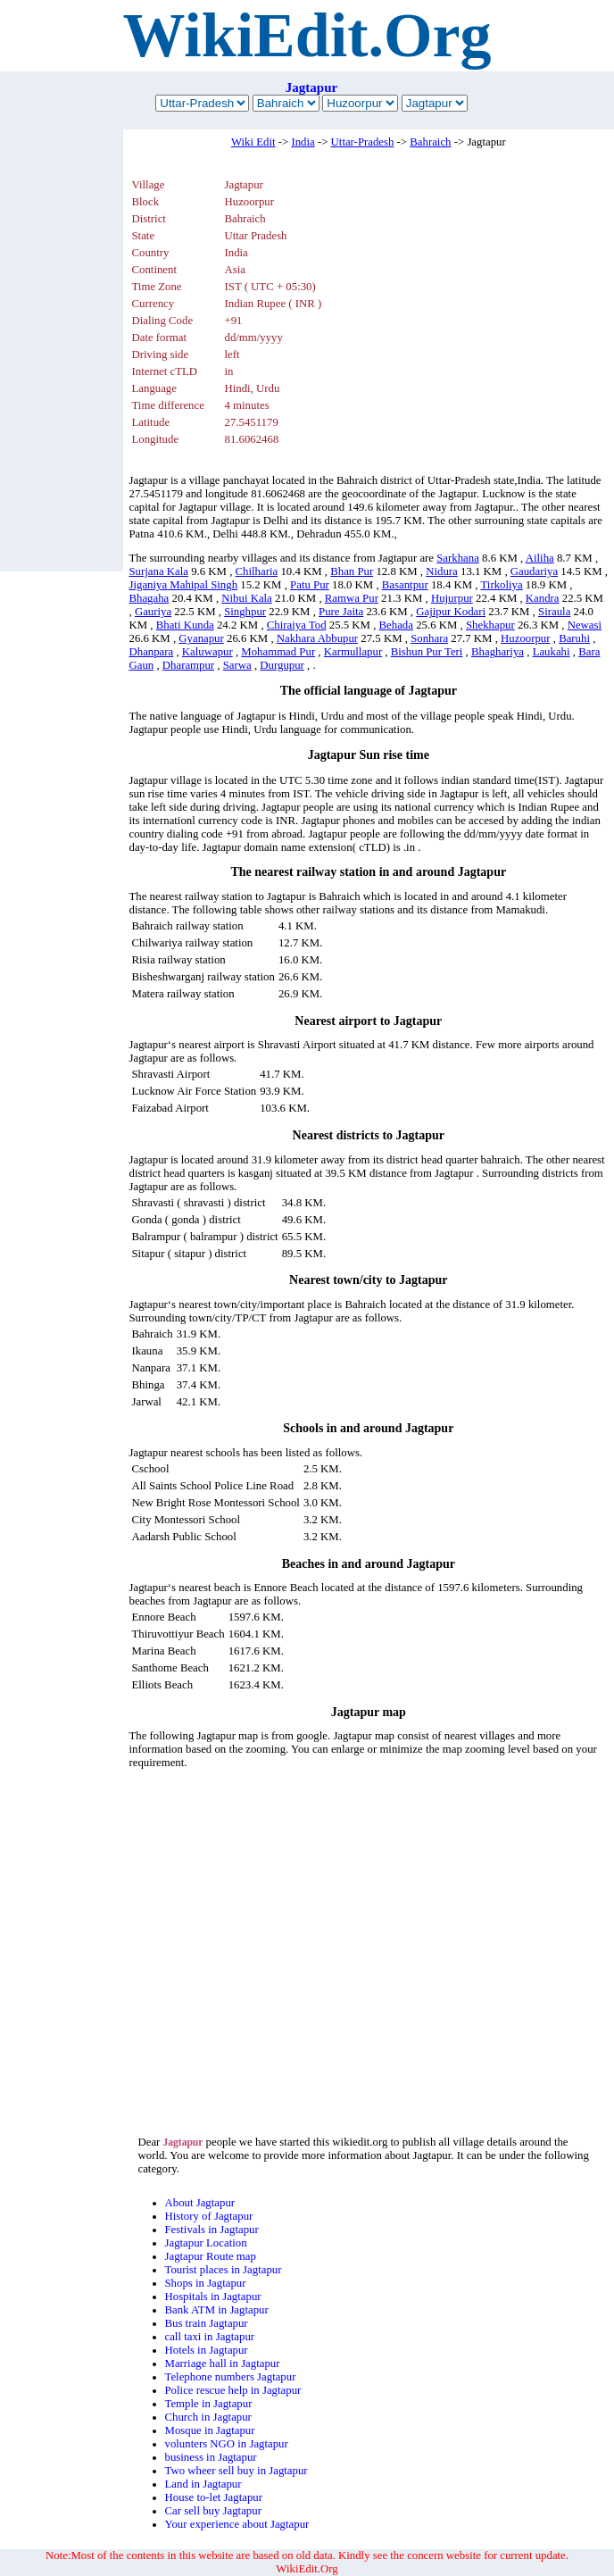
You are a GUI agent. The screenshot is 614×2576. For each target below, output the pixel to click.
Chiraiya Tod (297, 625)
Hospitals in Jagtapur (213, 2296)
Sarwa (237, 665)
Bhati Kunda (185, 625)
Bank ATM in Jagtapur (217, 2310)
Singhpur (245, 611)
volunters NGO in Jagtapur (226, 2444)
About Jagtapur (200, 2203)
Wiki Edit (253, 142)
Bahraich (430, 142)
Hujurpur (452, 598)
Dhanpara (151, 652)
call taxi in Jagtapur (210, 2336)
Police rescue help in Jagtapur (233, 2390)
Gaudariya (534, 571)
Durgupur (282, 665)
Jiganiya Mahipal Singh (183, 585)
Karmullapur (353, 652)
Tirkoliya (502, 585)
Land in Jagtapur (203, 2484)
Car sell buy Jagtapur (213, 2511)
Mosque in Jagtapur (210, 2430)
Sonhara (429, 638)
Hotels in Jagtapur (206, 2350)
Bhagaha (149, 598)
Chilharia (257, 571)
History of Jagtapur (209, 2216)
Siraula (554, 611)
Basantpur (405, 585)
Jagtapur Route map (210, 2256)
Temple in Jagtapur (209, 2403)
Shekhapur (490, 625)
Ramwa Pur (351, 598)
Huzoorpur (525, 638)
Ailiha (540, 558)
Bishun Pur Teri (427, 652)
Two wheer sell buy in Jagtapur (236, 2470)
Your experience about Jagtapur (237, 2524)
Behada (396, 625)
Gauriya (153, 611)
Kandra (543, 598)
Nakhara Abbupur (317, 638)
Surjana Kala (158, 571)
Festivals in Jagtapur (212, 2229)
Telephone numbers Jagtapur (230, 2377)
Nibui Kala (246, 598)
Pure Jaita (341, 611)
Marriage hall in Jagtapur (222, 2363)
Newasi (585, 625)
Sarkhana (457, 558)
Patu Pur (309, 585)
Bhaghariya (497, 652)
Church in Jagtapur (208, 2417)
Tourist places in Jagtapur (223, 2269)
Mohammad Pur (278, 652)
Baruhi (574, 638)
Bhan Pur (351, 571)
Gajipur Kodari (450, 611)
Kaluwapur (207, 652)
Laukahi (551, 652)
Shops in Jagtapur (205, 2283)
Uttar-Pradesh (362, 142)
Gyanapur (200, 638)
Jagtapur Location (206, 2243)
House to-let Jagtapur (213, 2497)
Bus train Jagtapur (206, 2323)
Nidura (442, 571)
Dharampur (188, 665)
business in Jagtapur (211, 2457)
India (302, 142)
